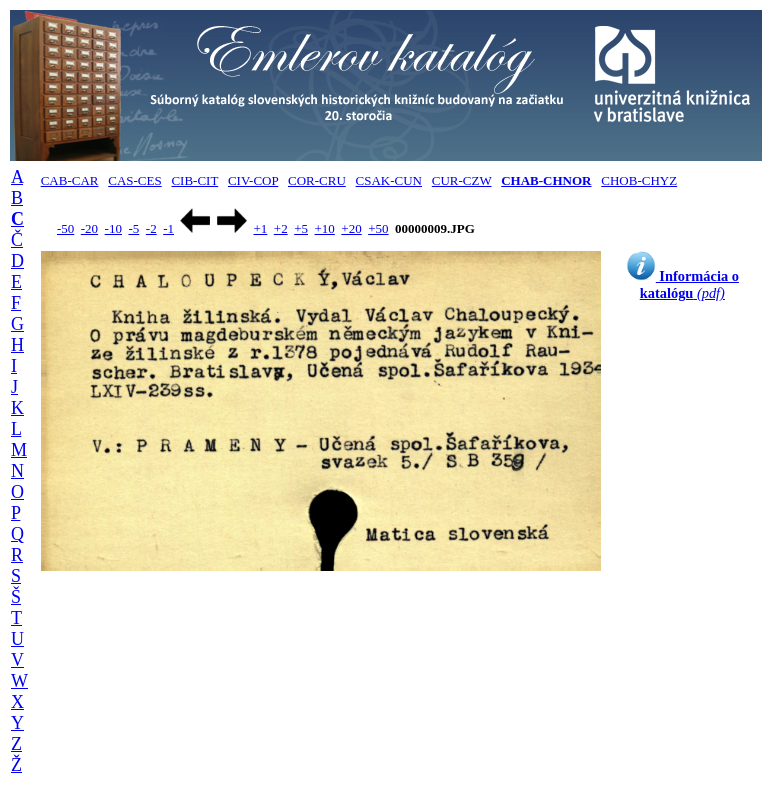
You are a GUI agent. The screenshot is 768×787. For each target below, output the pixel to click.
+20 (351, 228)
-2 (151, 228)
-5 (133, 228)
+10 (325, 228)
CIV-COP (253, 180)
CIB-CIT (194, 180)
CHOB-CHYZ (639, 180)
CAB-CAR (70, 180)
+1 (260, 228)
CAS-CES (134, 180)
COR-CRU (317, 180)
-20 (89, 228)
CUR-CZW (462, 180)
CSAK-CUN (389, 180)
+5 (301, 228)
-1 (168, 228)
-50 (65, 228)
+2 (281, 228)
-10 (113, 228)
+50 (378, 228)
